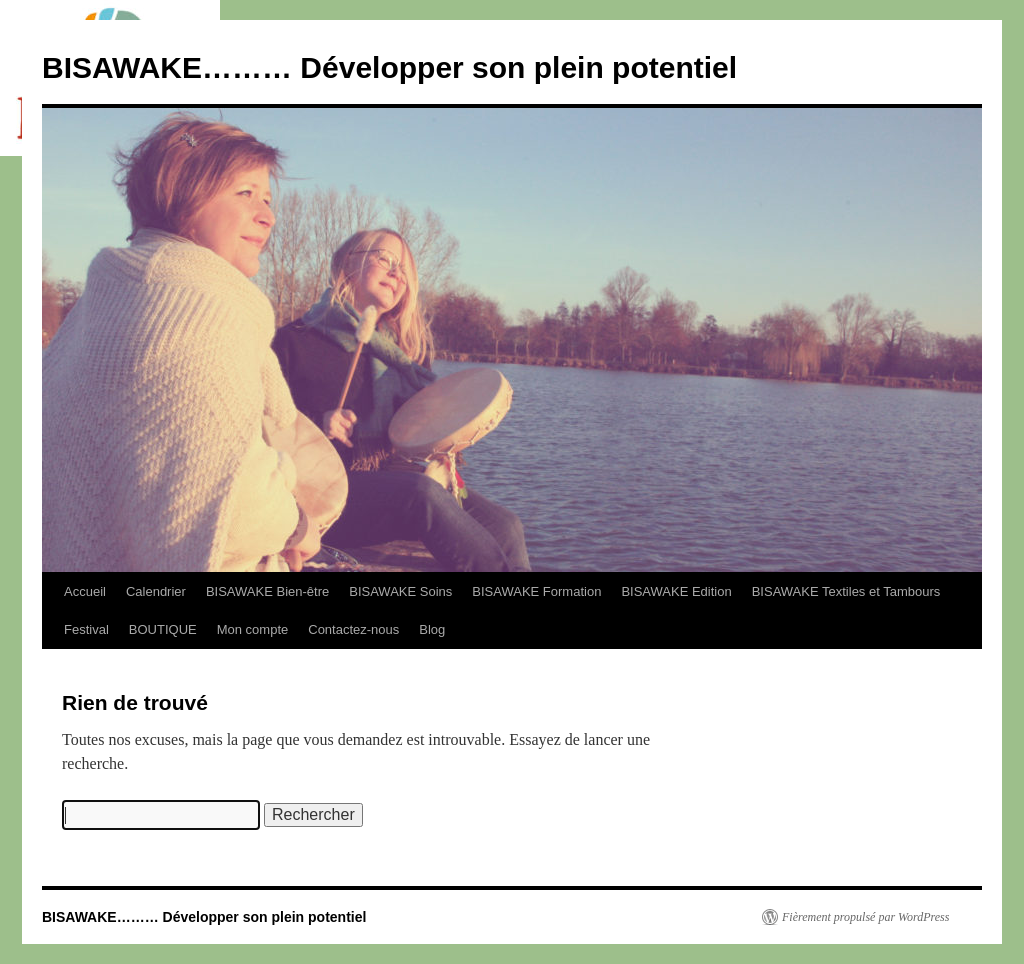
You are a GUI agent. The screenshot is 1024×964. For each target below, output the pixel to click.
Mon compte (253, 629)
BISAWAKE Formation (536, 591)
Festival (86, 629)
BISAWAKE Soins (400, 591)
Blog (432, 629)
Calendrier (156, 591)
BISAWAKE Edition (676, 591)
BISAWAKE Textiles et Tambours (846, 591)
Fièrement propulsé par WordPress (865, 917)
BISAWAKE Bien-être (267, 591)
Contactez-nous (353, 629)
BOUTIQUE (163, 629)
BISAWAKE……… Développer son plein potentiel (389, 67)
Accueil (85, 591)
